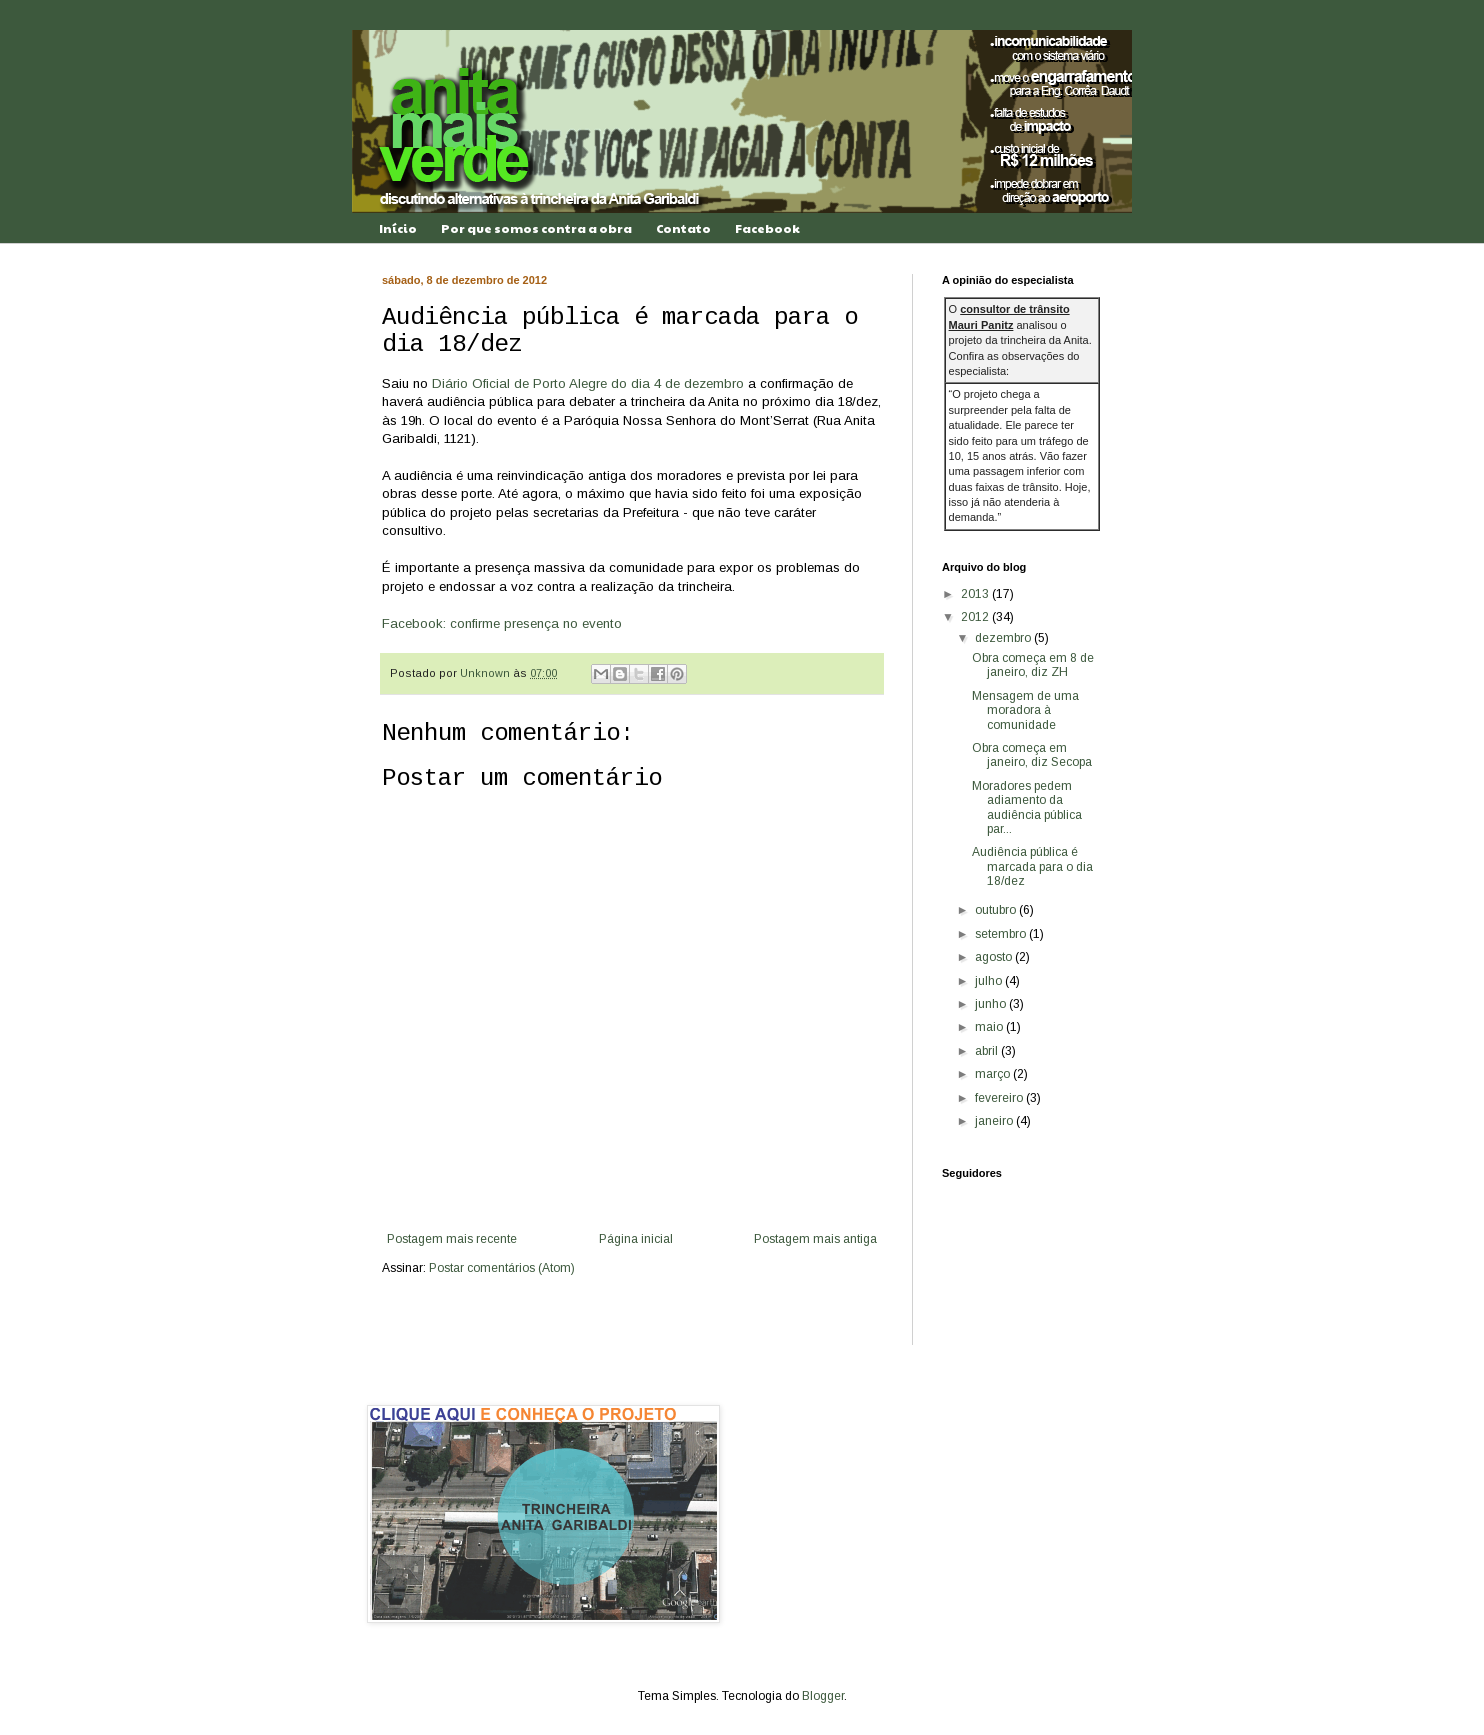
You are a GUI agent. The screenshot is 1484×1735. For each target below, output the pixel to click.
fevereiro (1000, 1098)
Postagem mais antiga (815, 1239)
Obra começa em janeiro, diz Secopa (1032, 755)
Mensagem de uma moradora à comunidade (1025, 710)
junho (992, 1004)
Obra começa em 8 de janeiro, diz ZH (1033, 665)
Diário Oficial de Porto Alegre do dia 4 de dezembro (588, 383)
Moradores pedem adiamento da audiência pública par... (1027, 807)
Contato (683, 228)
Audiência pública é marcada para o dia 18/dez (1032, 866)
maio (990, 1027)
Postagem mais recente (452, 1239)
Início (398, 228)
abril (988, 1051)
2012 (976, 617)
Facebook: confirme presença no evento (502, 623)
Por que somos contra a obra (536, 228)
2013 (976, 594)
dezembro (1004, 638)
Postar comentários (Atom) (502, 1268)
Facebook (767, 228)
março (994, 1074)
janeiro (995, 1121)
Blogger (823, 1696)
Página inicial (636, 1239)
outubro (997, 910)
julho (990, 981)
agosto (995, 957)
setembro (1002, 934)
